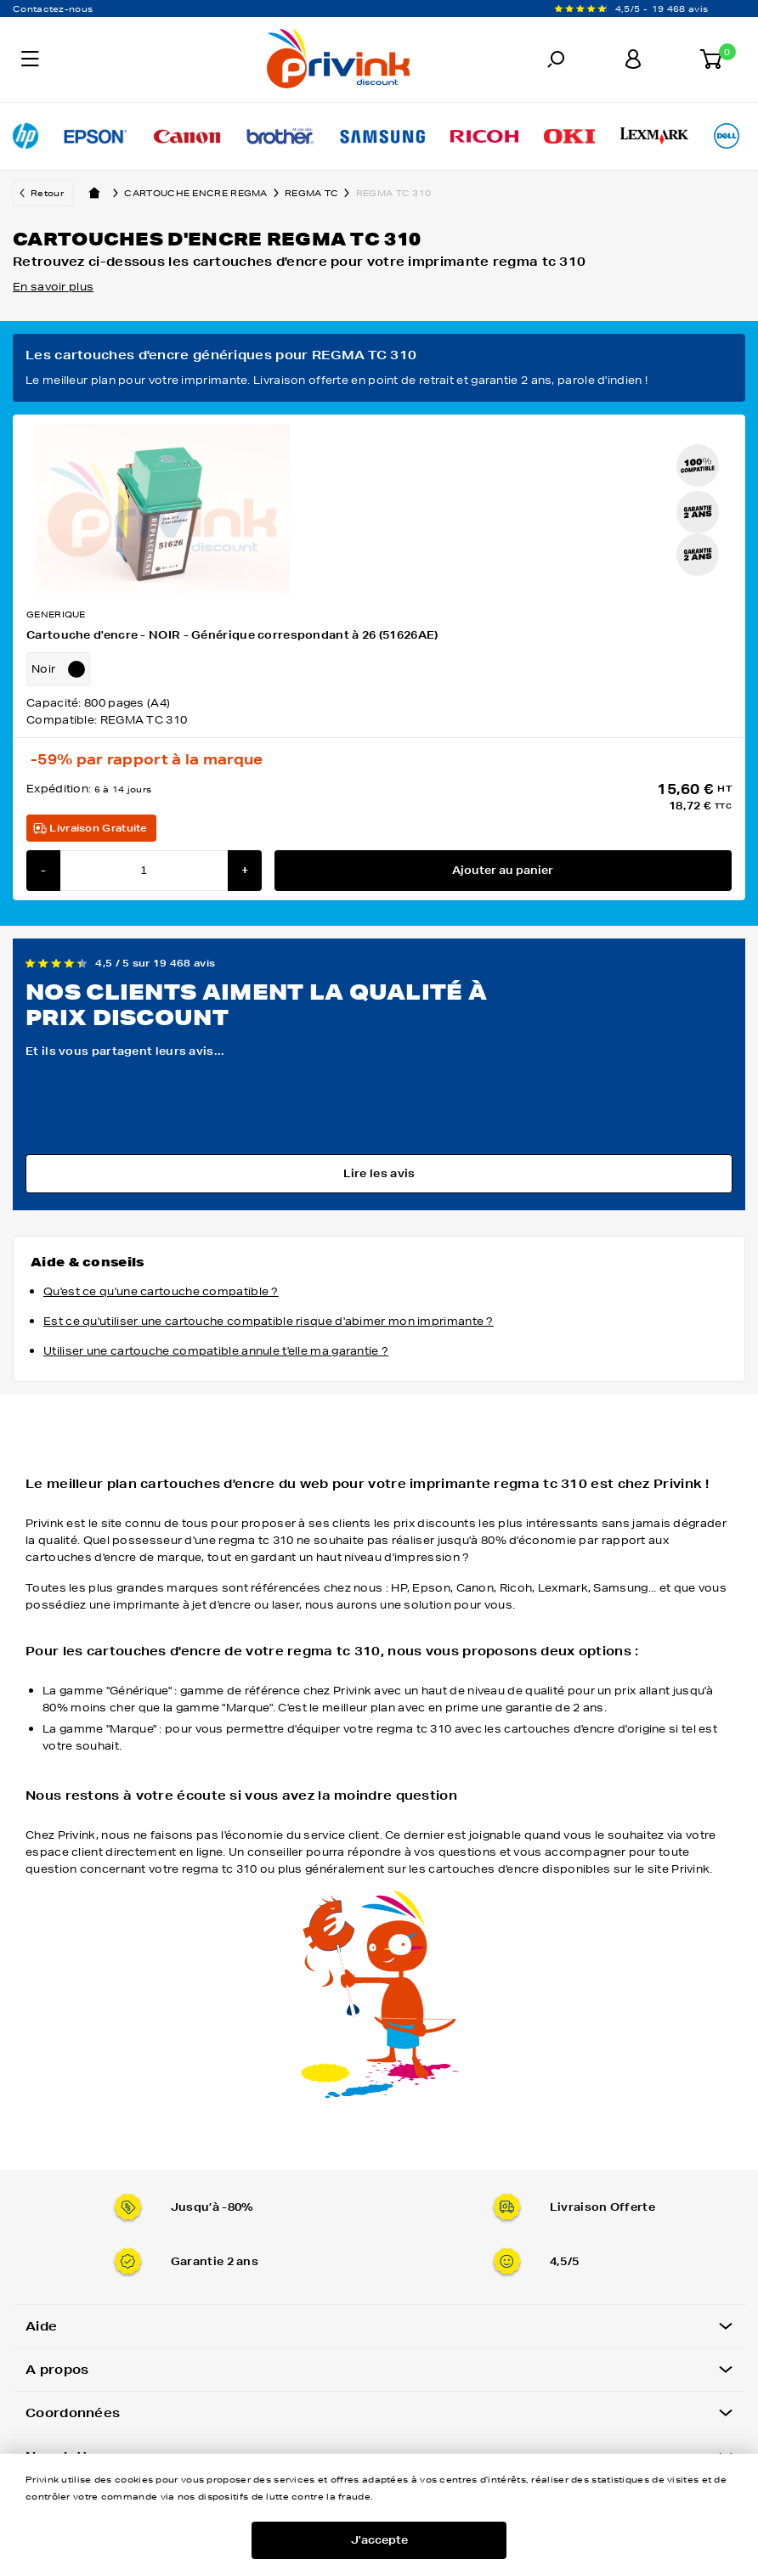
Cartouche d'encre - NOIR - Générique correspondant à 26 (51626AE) (232, 635)
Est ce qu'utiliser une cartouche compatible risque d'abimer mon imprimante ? (268, 1321)
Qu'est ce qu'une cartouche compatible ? (161, 1291)
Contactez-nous (53, 8)
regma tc (320, 192)
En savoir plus (53, 286)
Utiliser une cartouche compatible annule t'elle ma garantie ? (215, 1351)
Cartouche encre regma (204, 192)
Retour (47, 193)
